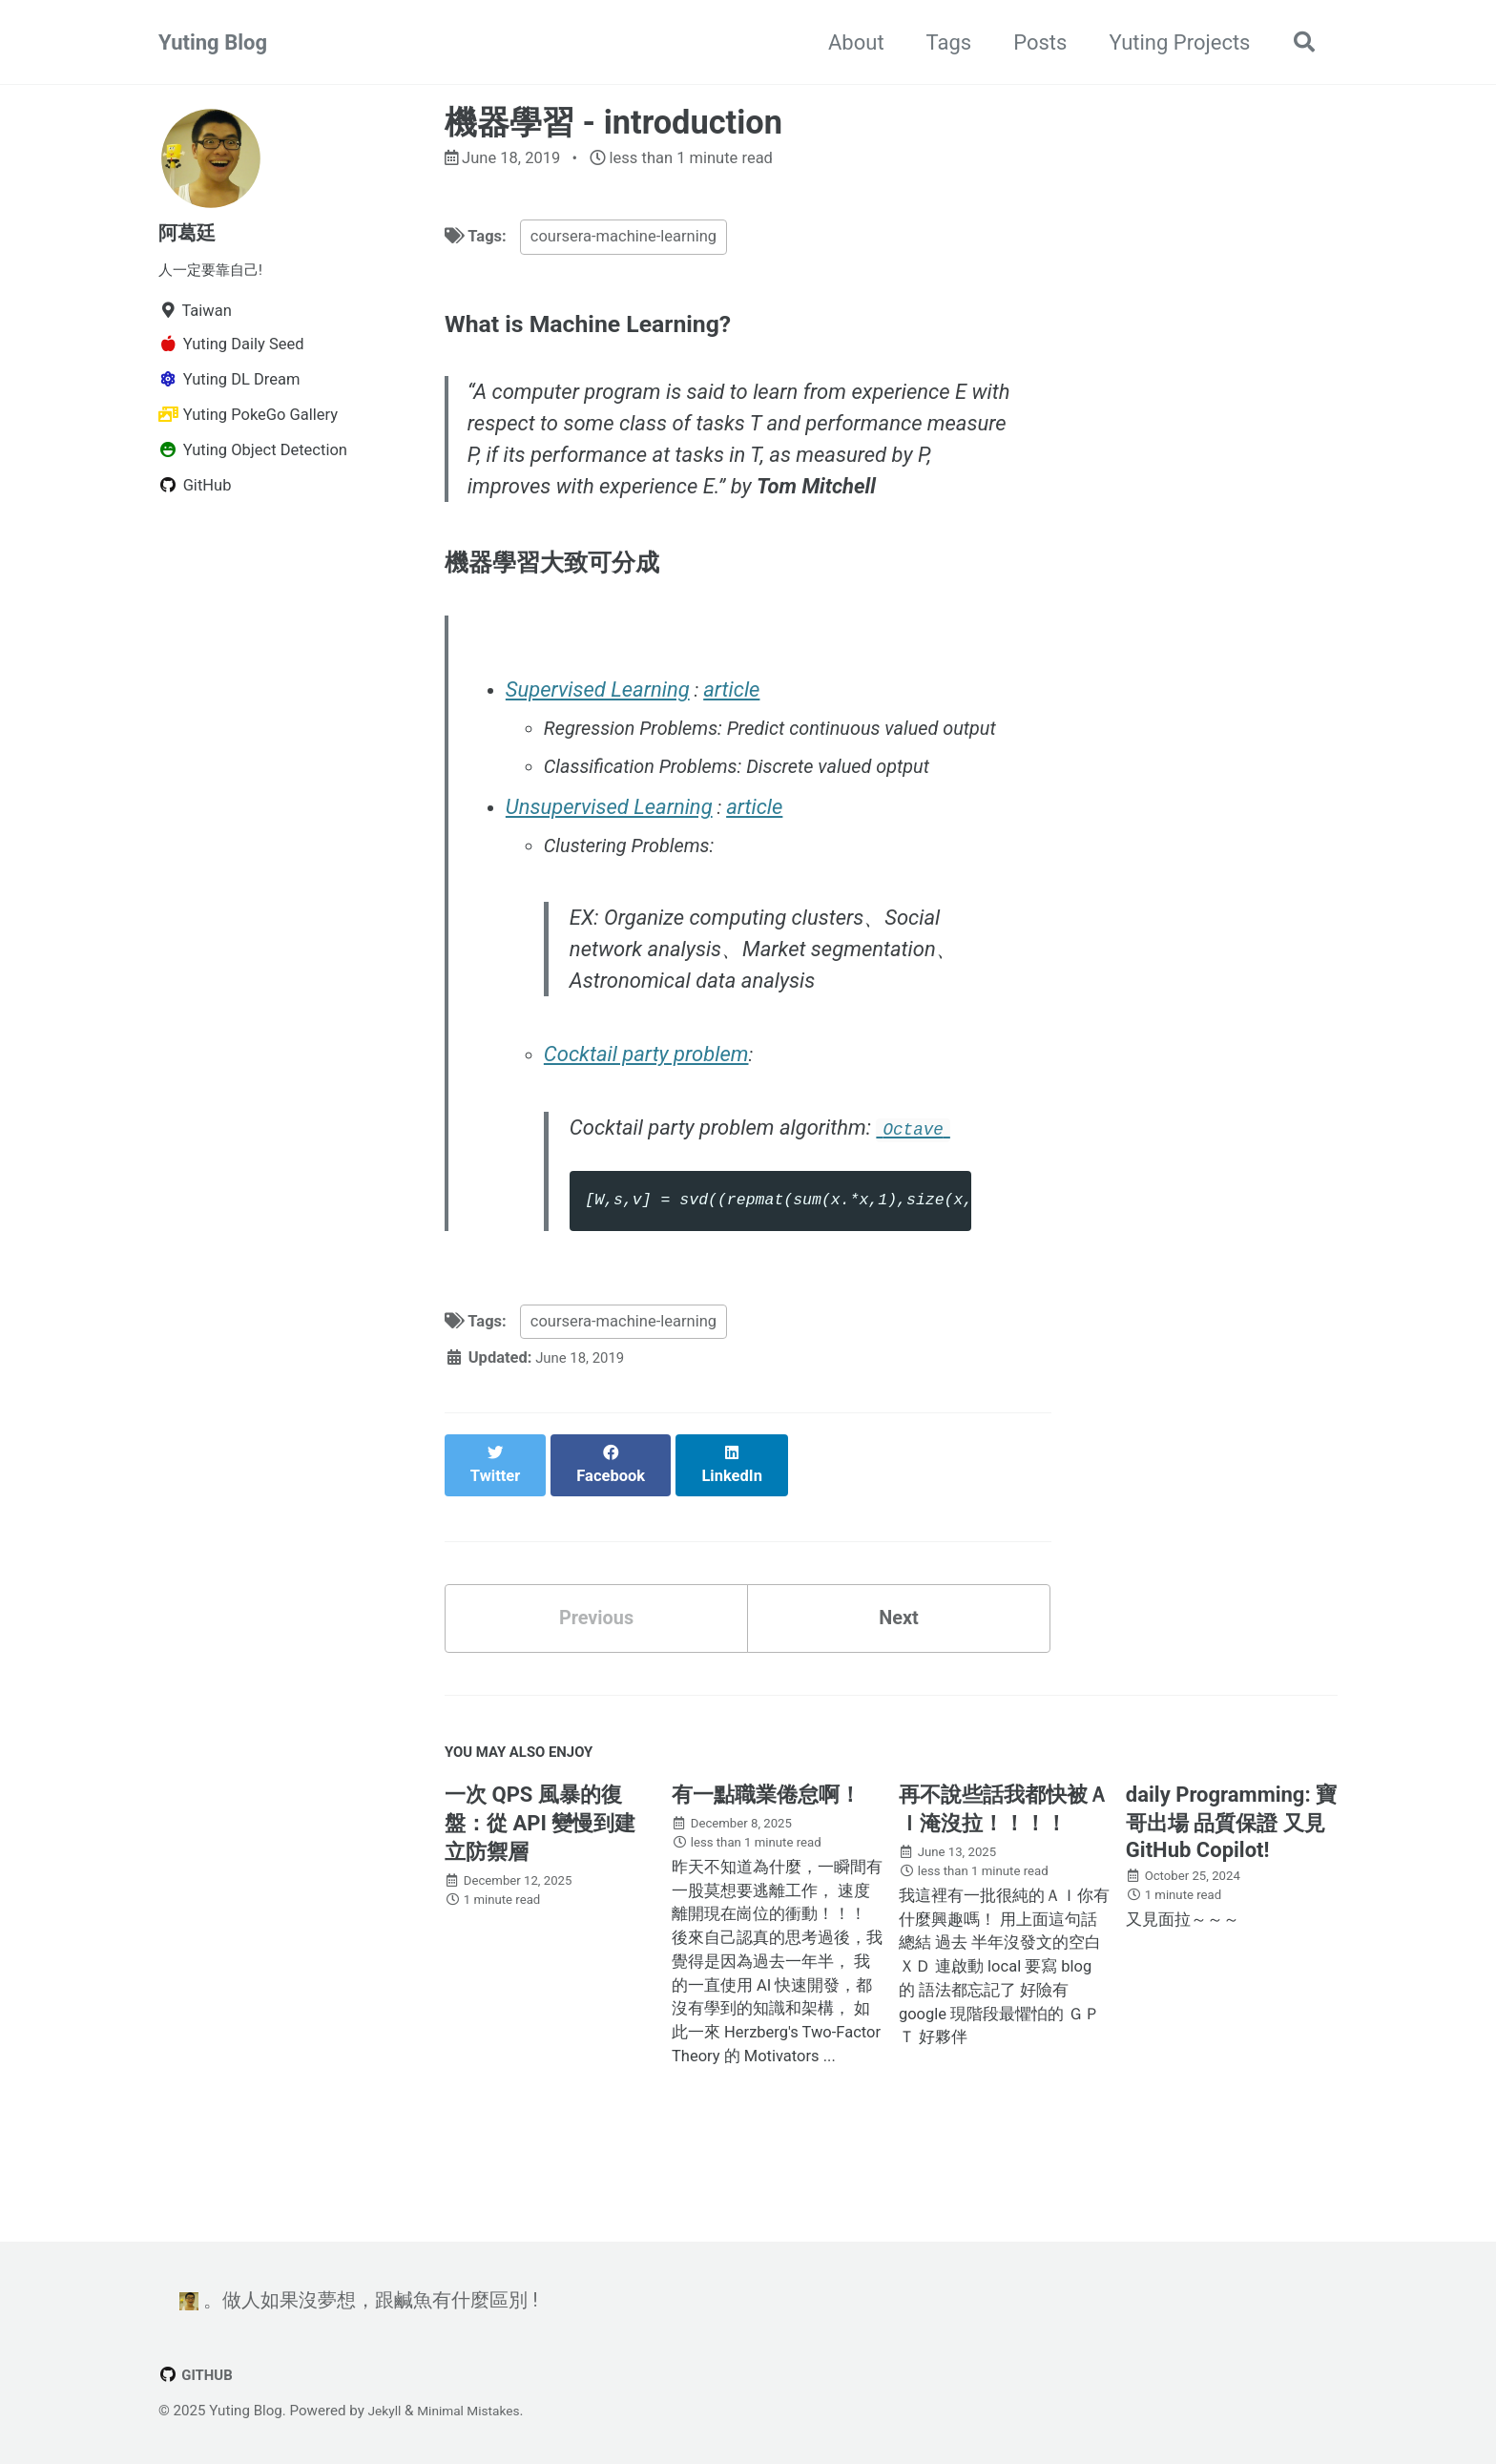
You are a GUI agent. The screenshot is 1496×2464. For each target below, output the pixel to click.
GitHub (198, 2375)
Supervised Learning (601, 701)
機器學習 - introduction (613, 122)
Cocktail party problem (649, 1110)
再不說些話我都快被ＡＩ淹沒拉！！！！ (1004, 1856)
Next (899, 1656)
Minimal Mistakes (477, 2410)
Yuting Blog (212, 42)
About (849, 42)
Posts (1032, 42)
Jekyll (386, 2410)
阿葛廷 (189, 232)
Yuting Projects (1171, 42)
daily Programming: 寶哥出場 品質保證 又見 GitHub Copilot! (1231, 1870)
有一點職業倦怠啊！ (766, 1842)
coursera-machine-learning (623, 240)
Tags (941, 42)
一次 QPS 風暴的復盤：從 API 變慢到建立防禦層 (540, 1870)
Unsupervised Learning (612, 858)
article (736, 701)
